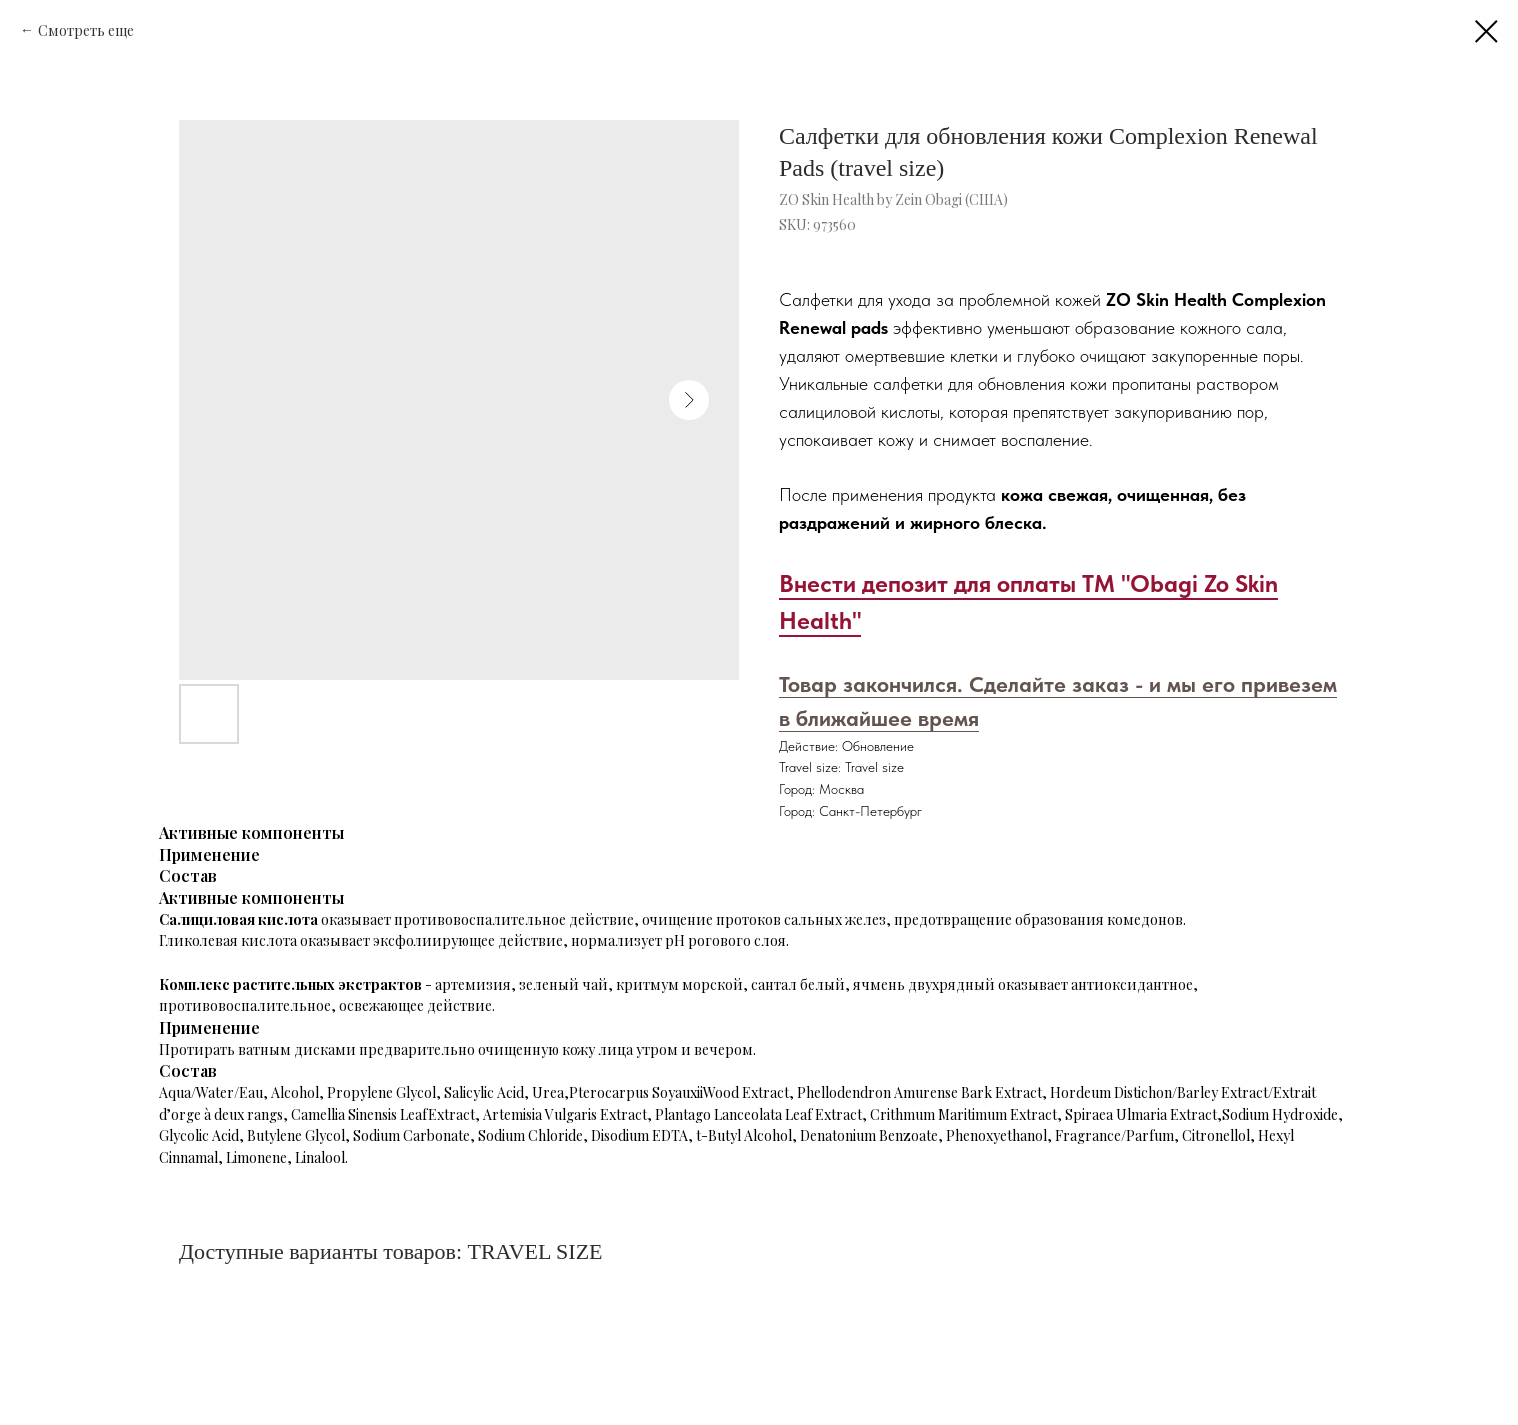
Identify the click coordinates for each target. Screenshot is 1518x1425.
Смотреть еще (86, 30)
